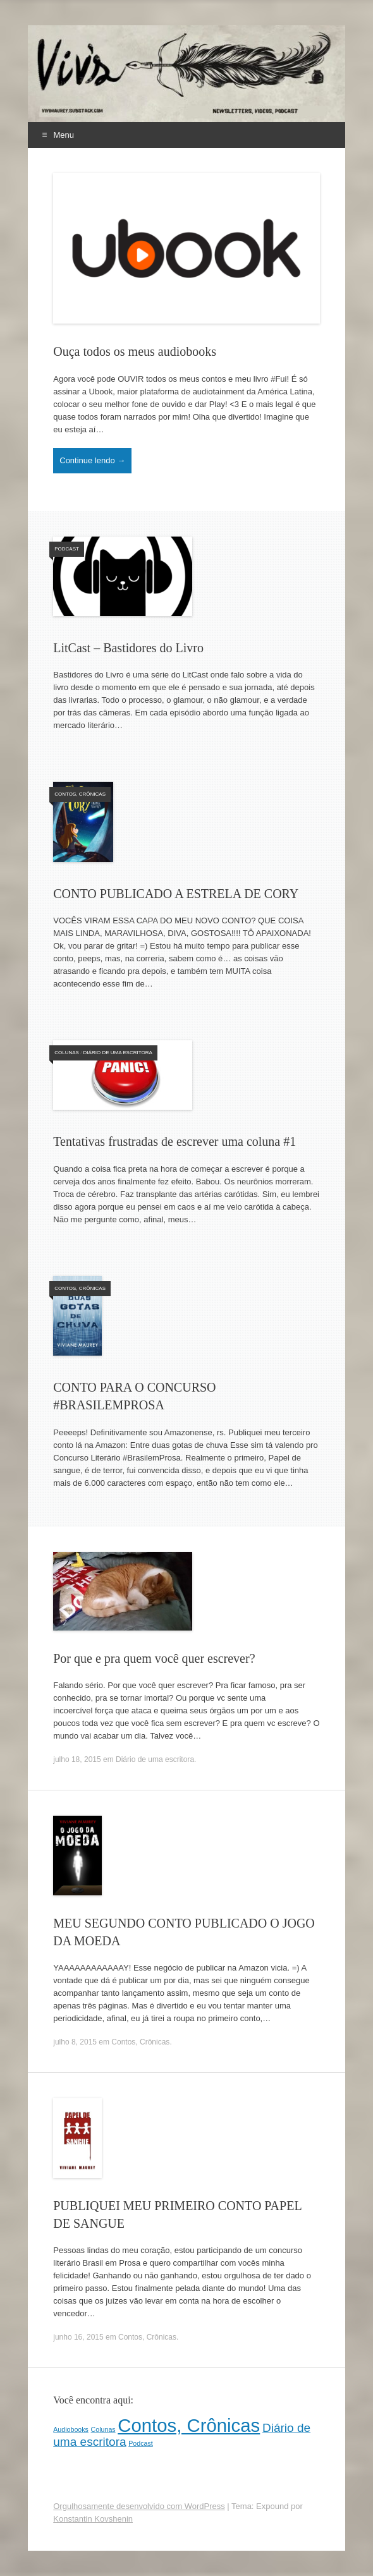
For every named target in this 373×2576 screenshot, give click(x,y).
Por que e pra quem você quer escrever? (154, 1658)
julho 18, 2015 (77, 1759)
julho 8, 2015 (75, 2042)
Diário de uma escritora (117, 1052)
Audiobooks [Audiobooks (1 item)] (71, 2429)
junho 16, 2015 (78, 2337)
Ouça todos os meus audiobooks (134, 351)
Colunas (66, 1052)
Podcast (66, 549)
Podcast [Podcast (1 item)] (140, 2443)
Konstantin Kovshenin (93, 2519)
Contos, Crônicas (80, 794)
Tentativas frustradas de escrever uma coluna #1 (174, 1141)
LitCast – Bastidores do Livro (128, 648)
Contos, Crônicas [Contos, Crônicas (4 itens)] (189, 2425)
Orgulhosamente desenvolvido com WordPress (138, 2506)
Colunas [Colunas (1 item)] (103, 2429)
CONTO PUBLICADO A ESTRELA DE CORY (175, 894)
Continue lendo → (92, 460)
